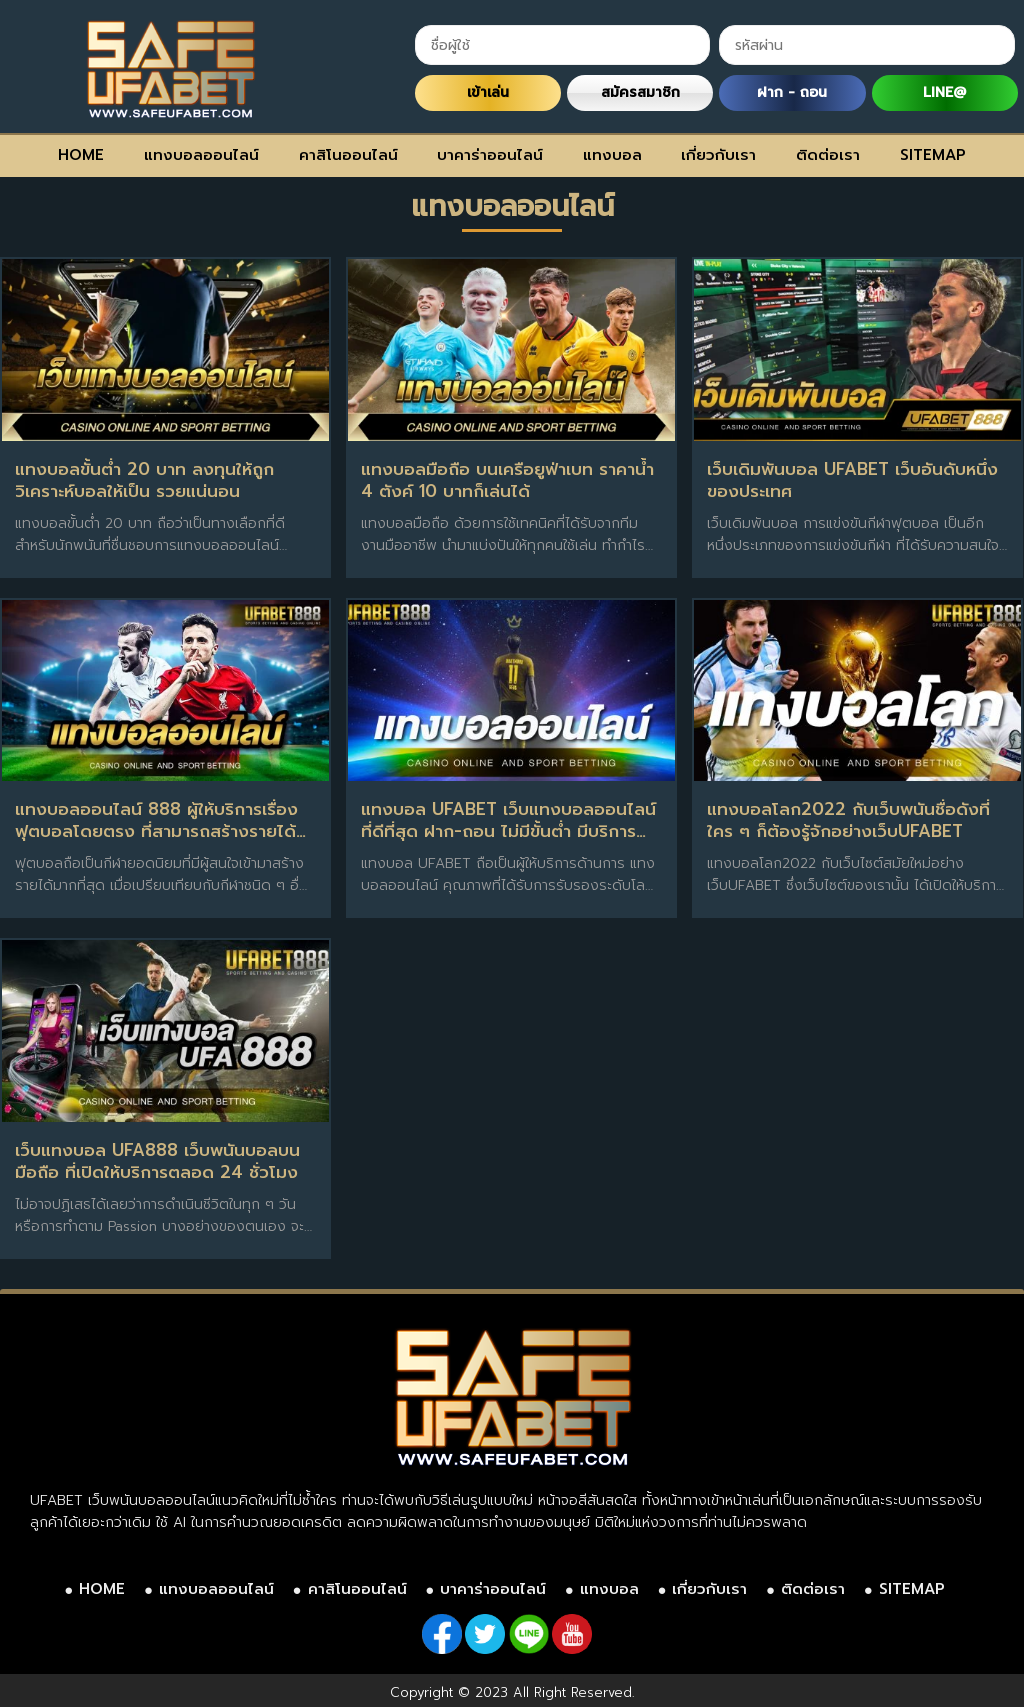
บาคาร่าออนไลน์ (490, 155)
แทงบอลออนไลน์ (201, 155)
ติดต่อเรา (828, 155)
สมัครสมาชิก (640, 92)
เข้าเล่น (488, 92)
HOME (81, 155)
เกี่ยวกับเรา (718, 155)
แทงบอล (612, 155)
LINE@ (944, 92)
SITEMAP (933, 155)
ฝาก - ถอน (792, 92)
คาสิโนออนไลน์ (348, 155)
